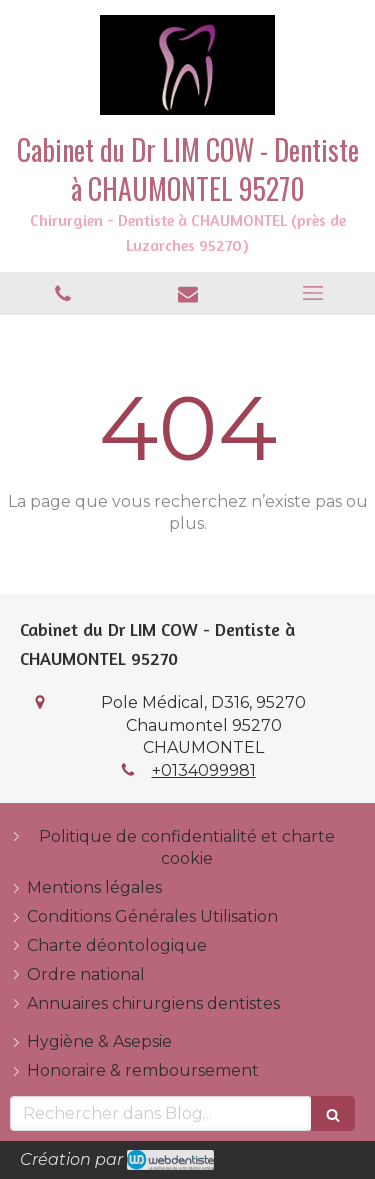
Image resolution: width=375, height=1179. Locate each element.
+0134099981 (204, 770)
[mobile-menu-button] (312, 293)
